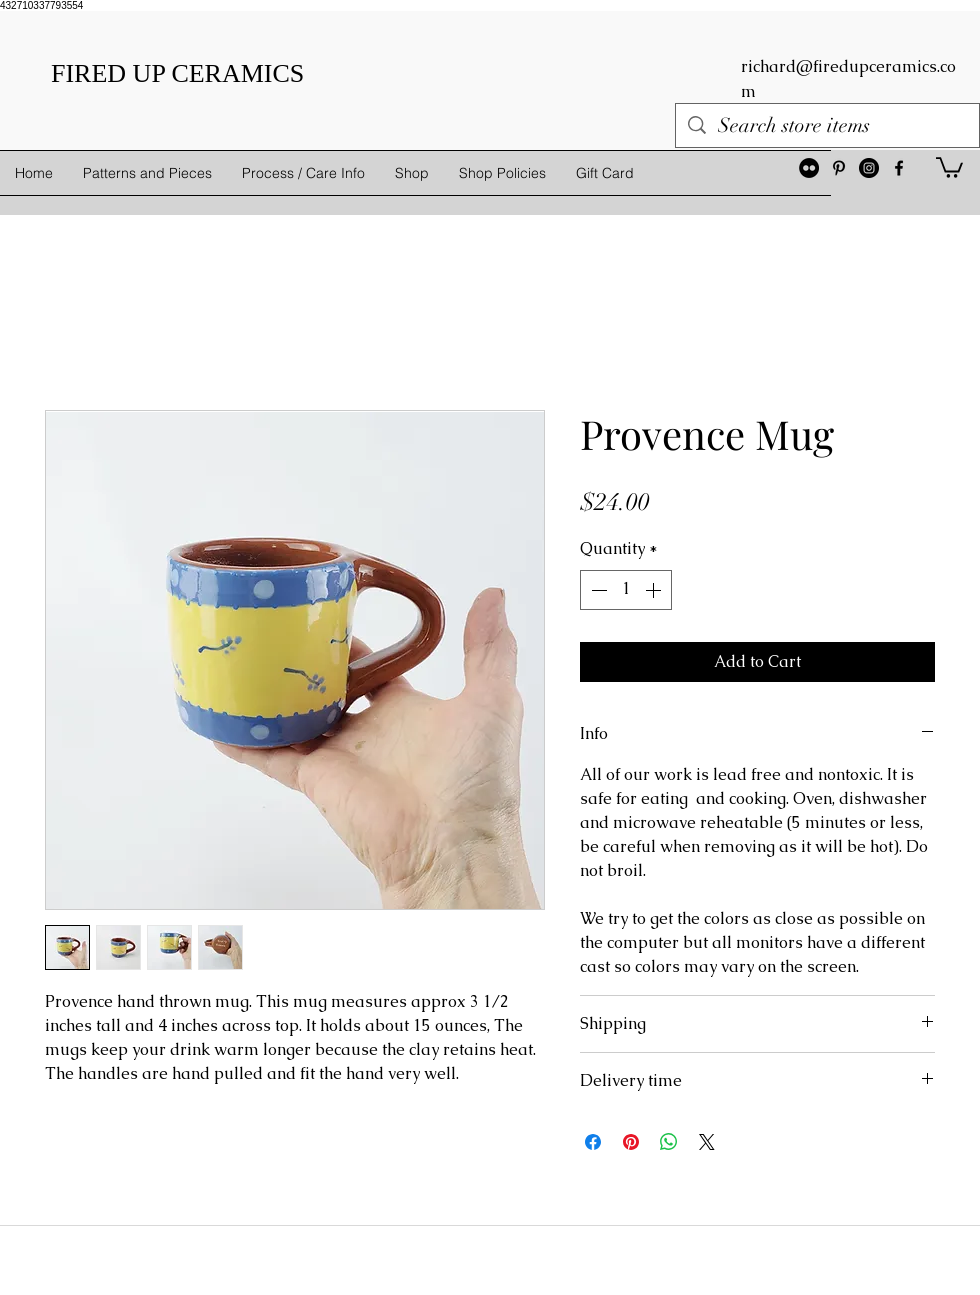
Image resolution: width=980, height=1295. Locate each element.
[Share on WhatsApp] (669, 1142)
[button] (949, 166)
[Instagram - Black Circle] (869, 168)
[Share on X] (707, 1142)
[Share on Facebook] (593, 1142)
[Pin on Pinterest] (631, 1142)
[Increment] (655, 590)
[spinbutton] (626, 590)
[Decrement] (597, 590)
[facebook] (899, 168)
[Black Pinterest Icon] (839, 168)
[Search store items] (827, 125)
